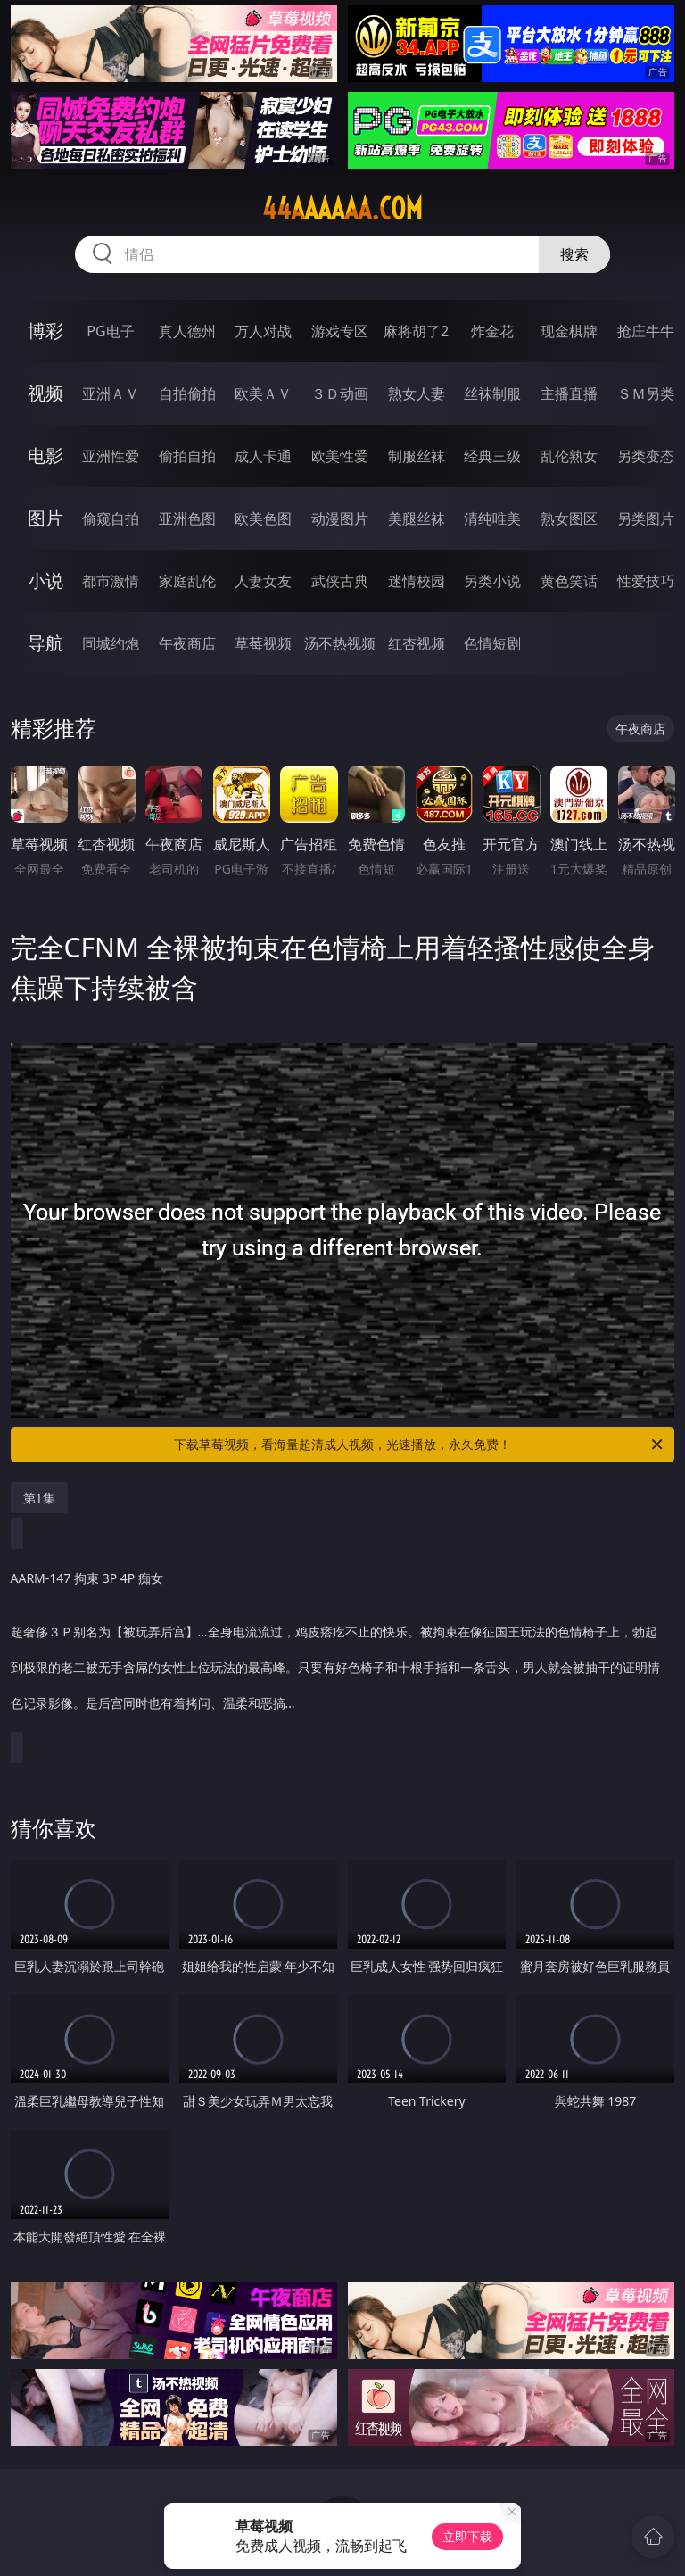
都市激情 (110, 581)
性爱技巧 (645, 581)
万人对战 (263, 331)
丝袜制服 (492, 393)
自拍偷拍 (187, 393)
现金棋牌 (569, 331)
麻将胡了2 (416, 331)
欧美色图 (263, 518)
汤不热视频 (340, 643)
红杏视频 (416, 643)
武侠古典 (339, 581)
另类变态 (645, 456)
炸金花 (492, 331)
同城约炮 (110, 643)
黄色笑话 (569, 581)
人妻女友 (263, 581)
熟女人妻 (416, 393)
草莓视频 (263, 643)
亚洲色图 (187, 518)
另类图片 (645, 518)
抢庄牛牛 (645, 331)
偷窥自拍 (110, 518)
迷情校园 (416, 581)
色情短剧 (492, 643)
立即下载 (467, 2536)
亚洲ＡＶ (110, 393)
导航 (45, 643)
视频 (45, 393)
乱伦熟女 (569, 456)
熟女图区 (569, 518)
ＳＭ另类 (645, 393)
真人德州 (187, 331)
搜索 (574, 254)
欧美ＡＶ (263, 393)
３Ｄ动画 (339, 393)
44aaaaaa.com (342, 209)
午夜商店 (187, 643)
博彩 (45, 331)
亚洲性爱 (110, 456)
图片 (45, 518)
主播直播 (569, 393)
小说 (45, 580)
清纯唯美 (492, 518)
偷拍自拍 (187, 456)
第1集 (39, 1497)
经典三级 (492, 456)
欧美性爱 (339, 456)
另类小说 (492, 581)
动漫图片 (339, 518)
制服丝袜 (416, 456)
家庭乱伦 (187, 581)
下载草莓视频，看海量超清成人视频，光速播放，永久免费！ (419, 1444)
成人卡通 (263, 456)
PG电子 (110, 331)
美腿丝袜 (416, 518)
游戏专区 (339, 331)
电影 (45, 455)
